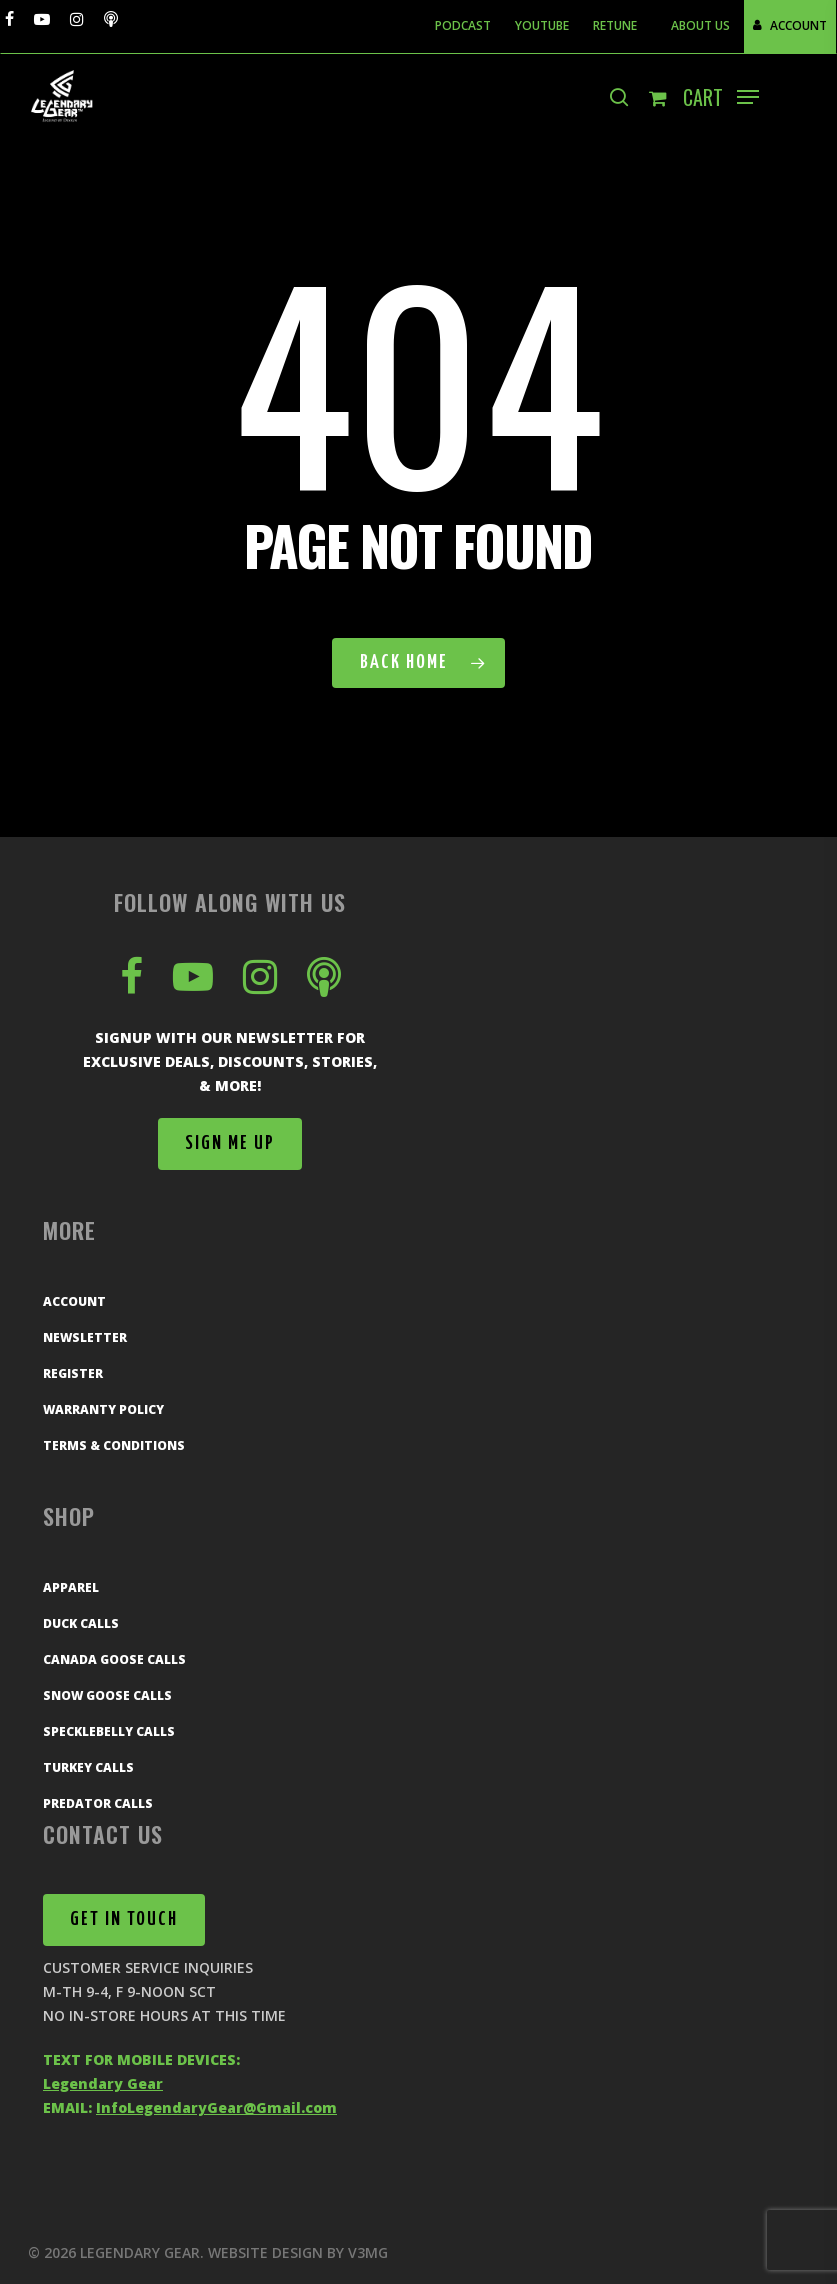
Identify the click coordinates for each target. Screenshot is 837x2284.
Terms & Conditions (114, 1445)
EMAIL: (190, 2107)
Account (74, 1301)
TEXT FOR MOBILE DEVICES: (141, 2059)
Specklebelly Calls (109, 1731)
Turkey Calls (88, 1767)
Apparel (71, 1587)
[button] (748, 97)
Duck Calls (81, 1623)
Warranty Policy (103, 1409)
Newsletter (85, 1337)
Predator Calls (98, 1803)
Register (73, 1373)
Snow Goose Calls (107, 1695)
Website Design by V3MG (298, 2252)
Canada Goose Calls (114, 1659)
